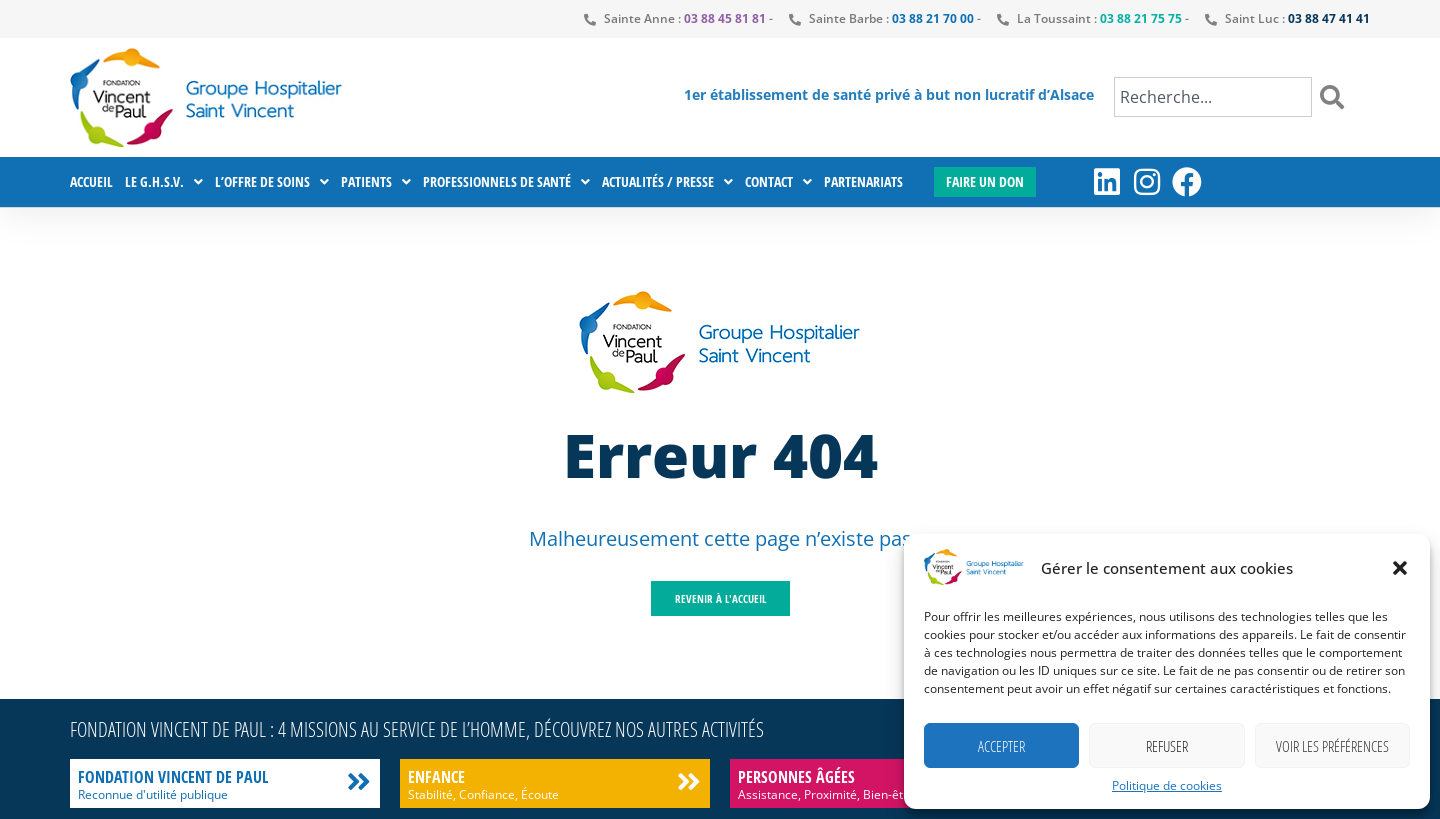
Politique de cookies (1167, 786)
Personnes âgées (796, 777)
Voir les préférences (1332, 746)
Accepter (1001, 746)
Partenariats (863, 181)
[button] (1400, 568)
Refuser (1167, 746)
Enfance (436, 777)
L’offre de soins (272, 182)
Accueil (91, 181)
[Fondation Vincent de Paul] (358, 781)
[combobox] (1213, 97)
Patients (376, 182)
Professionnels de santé (506, 182)
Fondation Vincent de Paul (173, 777)
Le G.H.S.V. (164, 182)
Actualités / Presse (667, 182)
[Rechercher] (1336, 97)
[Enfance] (688, 781)
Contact (778, 182)
